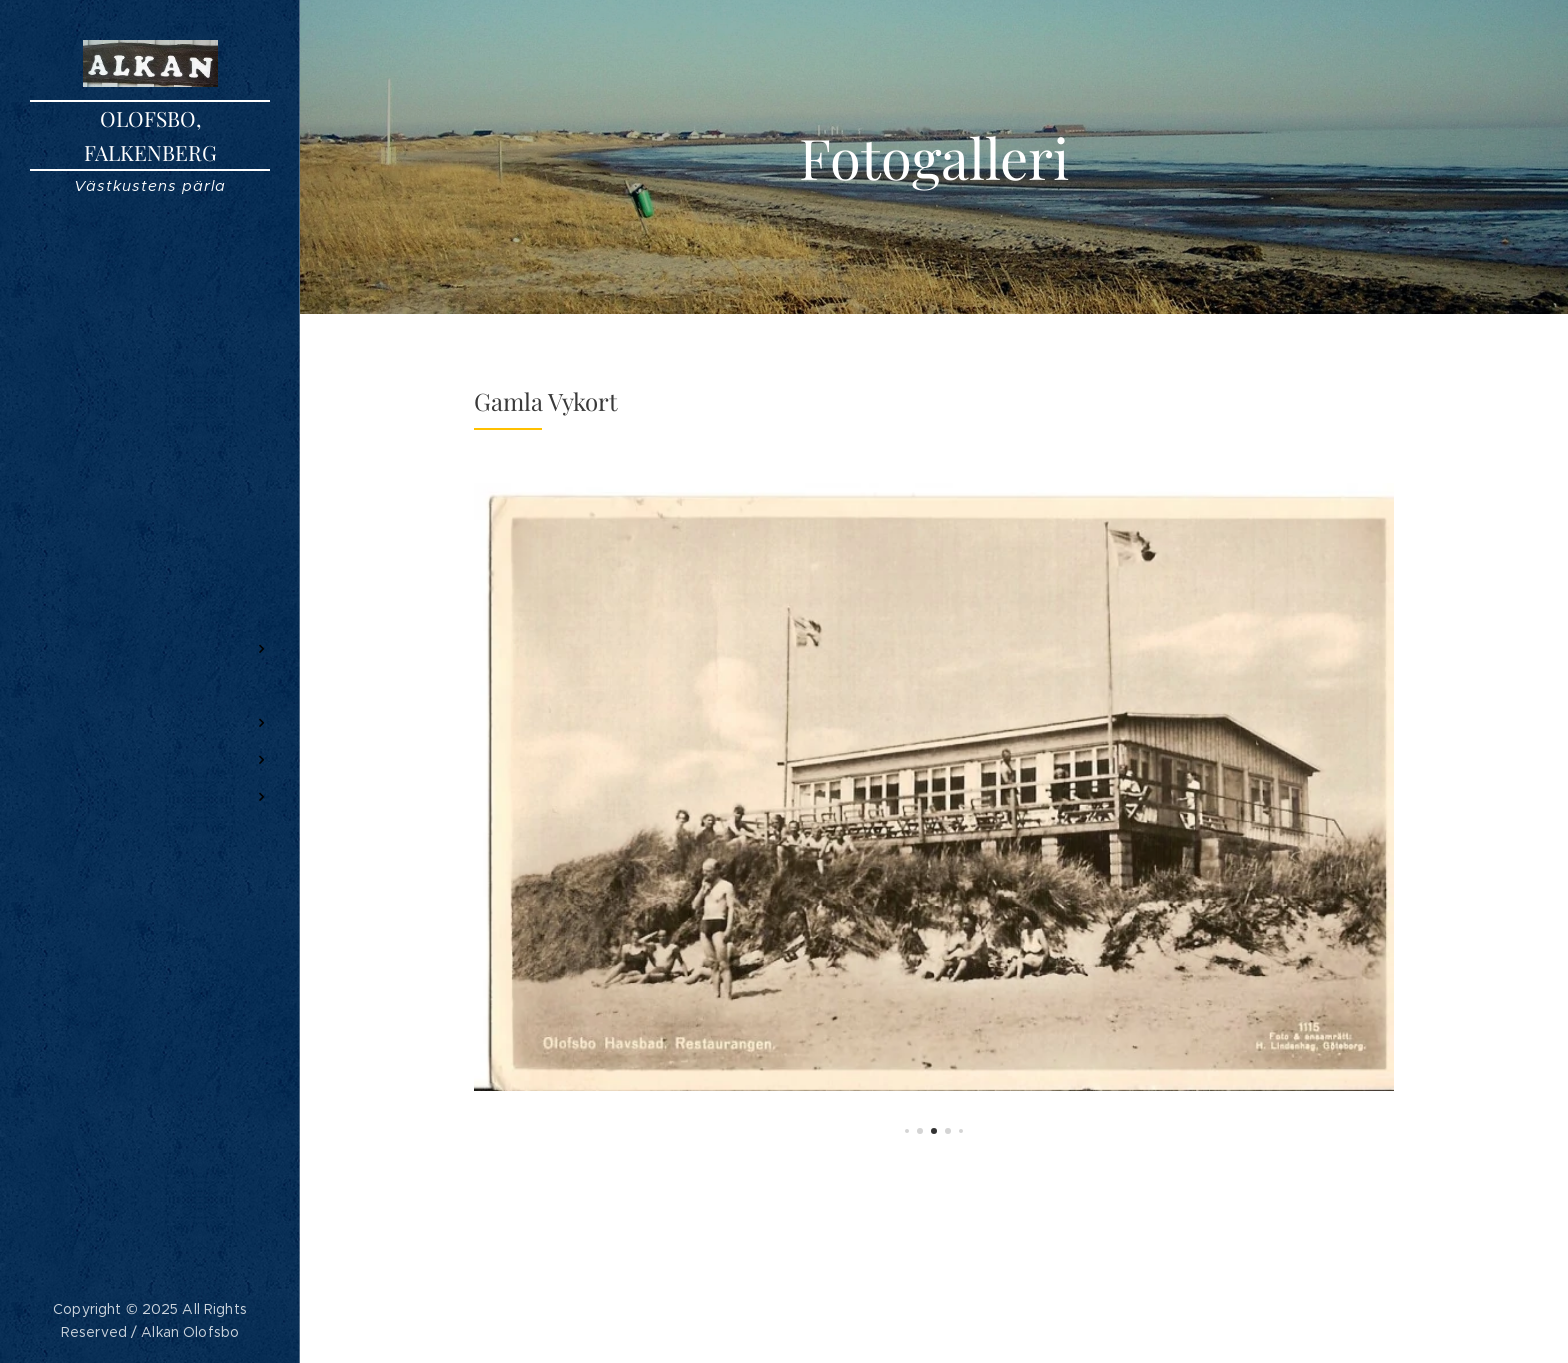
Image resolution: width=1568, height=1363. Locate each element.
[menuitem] (150, 589)
